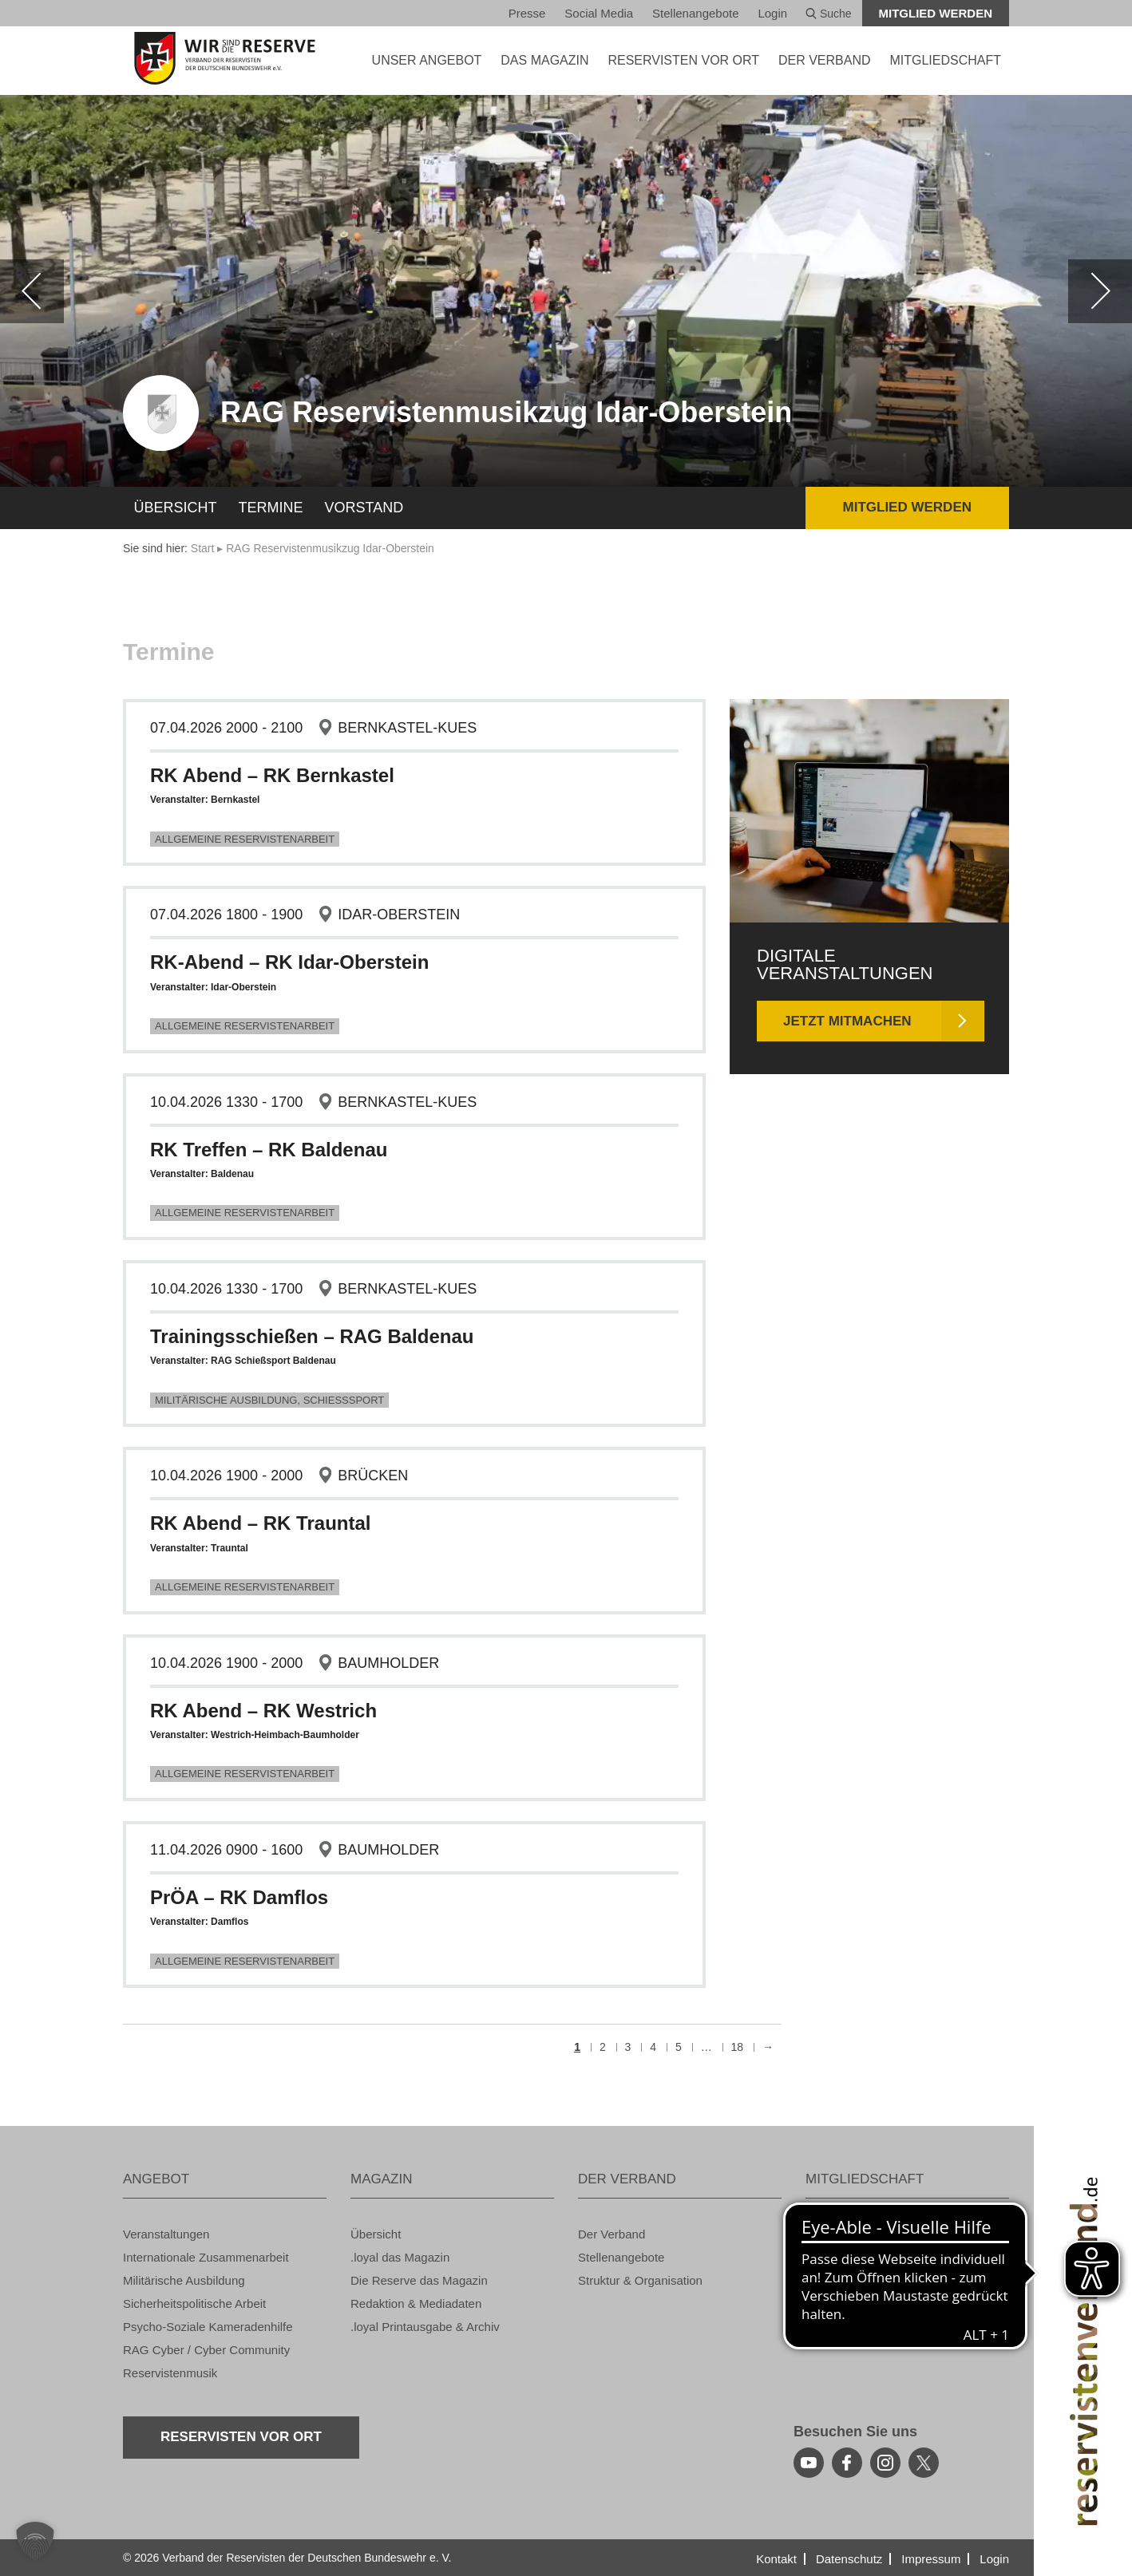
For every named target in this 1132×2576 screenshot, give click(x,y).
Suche (828, 13)
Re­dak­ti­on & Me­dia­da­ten (415, 2303)
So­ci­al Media (598, 13)
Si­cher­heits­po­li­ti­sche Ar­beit (194, 2303)
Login (772, 13)
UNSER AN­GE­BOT (427, 60)
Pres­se (527, 13)
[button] (35, 2541)
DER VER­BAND (824, 60)
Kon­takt (776, 2559)
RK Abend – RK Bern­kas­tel (272, 775)
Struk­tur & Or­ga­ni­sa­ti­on (640, 2280)
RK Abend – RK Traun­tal (260, 1523)
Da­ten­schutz (849, 2559)
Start (203, 548)
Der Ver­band (611, 2234)
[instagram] (885, 2463)
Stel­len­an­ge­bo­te (695, 13)
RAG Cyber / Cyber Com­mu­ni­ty (206, 2350)
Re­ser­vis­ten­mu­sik (170, 2373)
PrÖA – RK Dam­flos (239, 1897)
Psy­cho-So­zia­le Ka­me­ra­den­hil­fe (208, 2326)
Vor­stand (364, 508)
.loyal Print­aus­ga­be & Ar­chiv (425, 2326)
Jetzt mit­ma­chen (847, 1021)
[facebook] (847, 2463)
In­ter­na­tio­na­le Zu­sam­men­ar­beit (206, 2257)
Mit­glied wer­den (936, 13)
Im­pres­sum (930, 2559)
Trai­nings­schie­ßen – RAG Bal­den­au (311, 1336)
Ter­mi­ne (271, 508)
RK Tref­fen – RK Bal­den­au (268, 1149)
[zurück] (32, 291)
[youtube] (809, 2463)
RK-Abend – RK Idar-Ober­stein (289, 962)
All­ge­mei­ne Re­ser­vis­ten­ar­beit (244, 839)
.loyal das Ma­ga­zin (399, 2257)
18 (737, 2047)
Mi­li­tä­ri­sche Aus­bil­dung (184, 2280)
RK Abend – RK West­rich (263, 1710)
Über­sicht (175, 508)
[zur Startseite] (225, 58)
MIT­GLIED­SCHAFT (945, 60)
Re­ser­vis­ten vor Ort (683, 60)
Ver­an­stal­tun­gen (166, 2234)
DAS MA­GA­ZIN (544, 60)
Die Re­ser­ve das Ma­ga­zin (419, 2280)
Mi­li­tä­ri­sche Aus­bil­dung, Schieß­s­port (269, 1400)
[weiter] (1100, 291)
